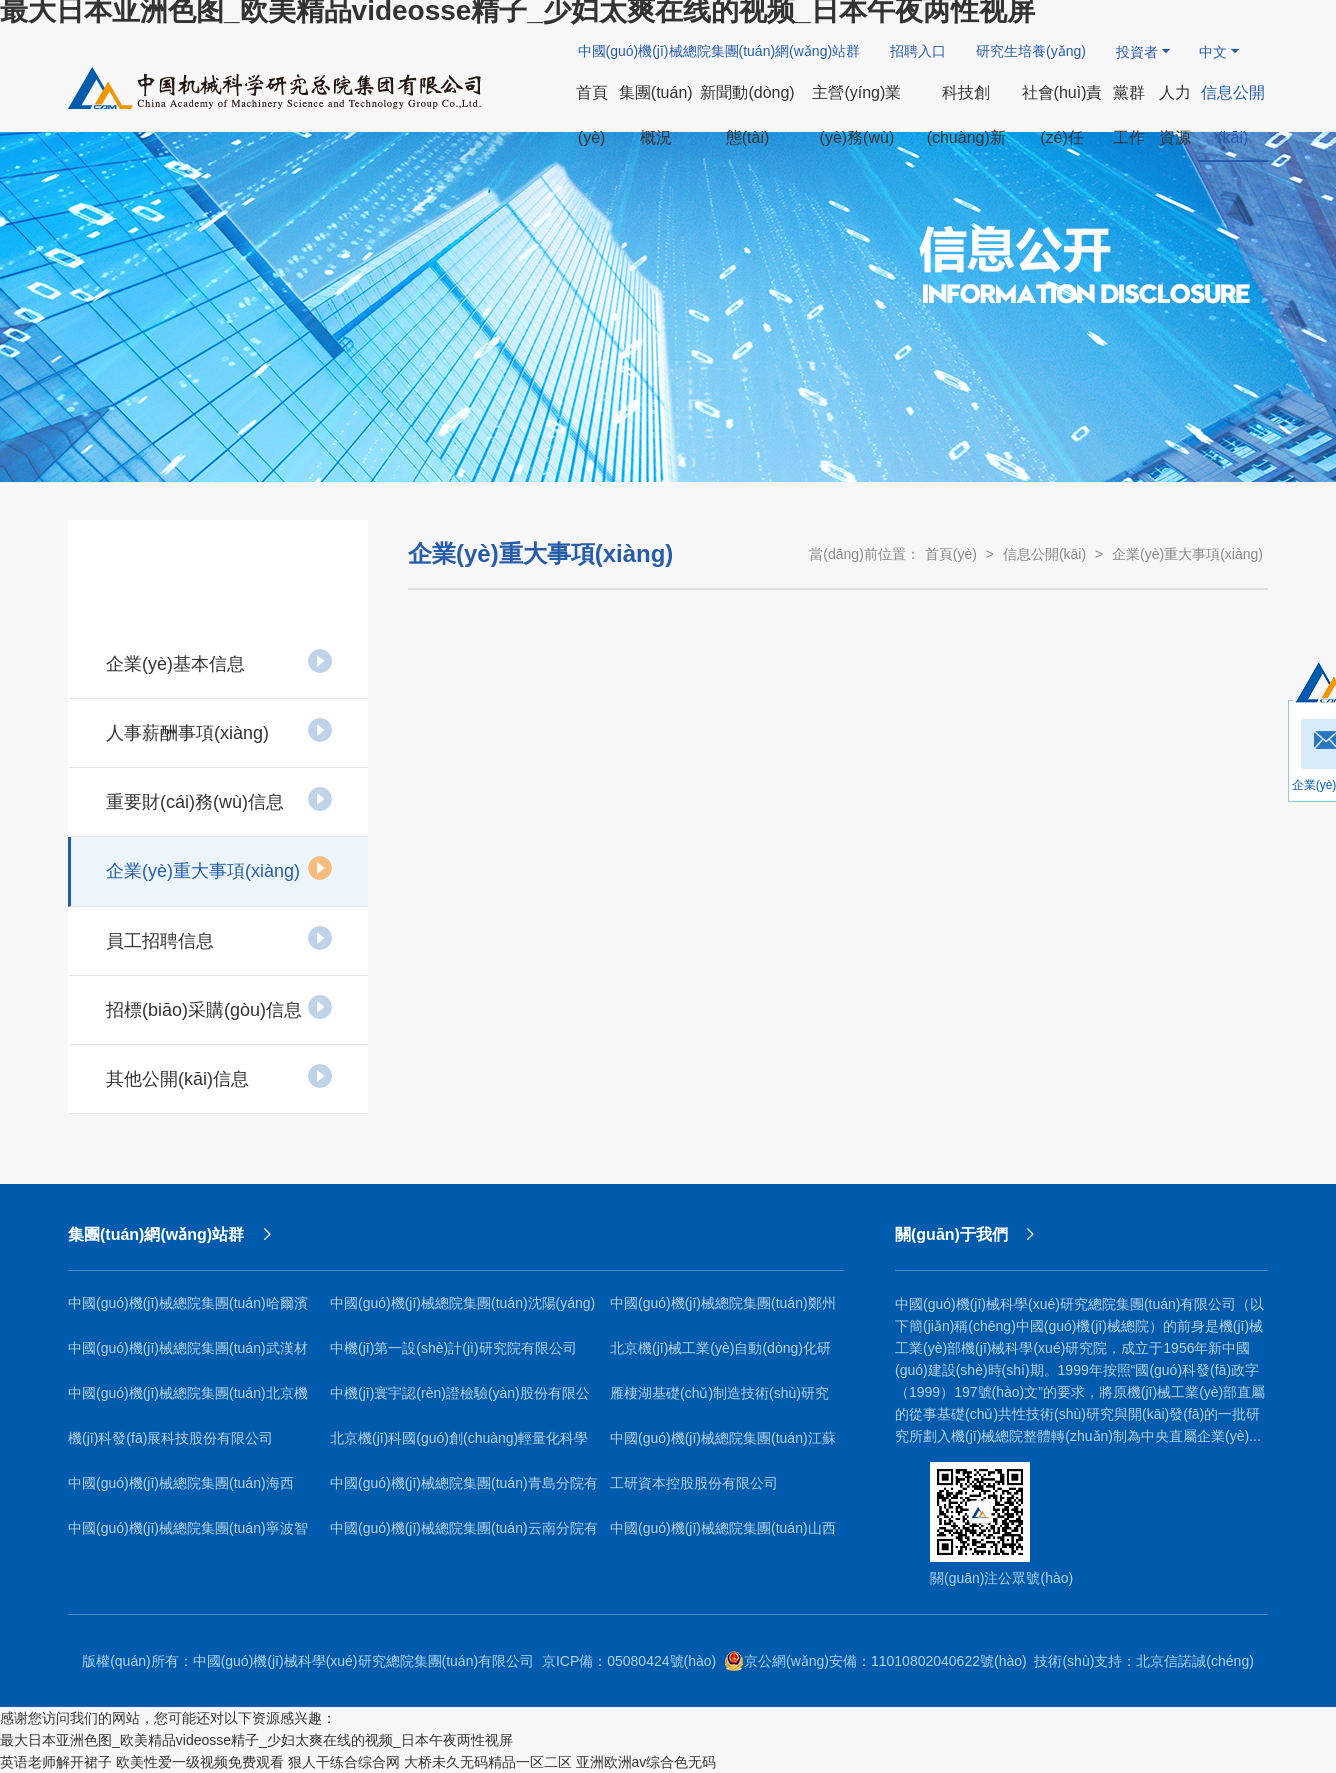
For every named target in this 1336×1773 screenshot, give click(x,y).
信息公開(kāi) (1044, 554)
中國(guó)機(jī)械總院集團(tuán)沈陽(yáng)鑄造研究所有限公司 (462, 1310)
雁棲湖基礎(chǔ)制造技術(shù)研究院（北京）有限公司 (719, 1400)
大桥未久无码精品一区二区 (488, 1762)
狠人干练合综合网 (344, 1762)
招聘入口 (918, 51)
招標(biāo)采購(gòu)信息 (219, 1007)
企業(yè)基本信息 (219, 661)
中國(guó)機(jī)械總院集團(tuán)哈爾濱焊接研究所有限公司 (188, 1310)
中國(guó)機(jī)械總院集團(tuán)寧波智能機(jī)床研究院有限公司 (188, 1535)
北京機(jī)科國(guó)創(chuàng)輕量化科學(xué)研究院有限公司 (459, 1445)
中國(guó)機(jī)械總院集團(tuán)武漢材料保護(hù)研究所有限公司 (188, 1355)
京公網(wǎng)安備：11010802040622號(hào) (875, 1661)
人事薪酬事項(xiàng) (219, 730)
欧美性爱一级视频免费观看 (200, 1762)
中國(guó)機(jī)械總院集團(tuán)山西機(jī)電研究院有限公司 (723, 1535)
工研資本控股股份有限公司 (694, 1483)
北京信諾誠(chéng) (1194, 1661)
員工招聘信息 (219, 938)
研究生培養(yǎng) (1031, 51)
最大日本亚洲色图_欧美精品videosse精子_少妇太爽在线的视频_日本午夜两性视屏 (256, 1740)
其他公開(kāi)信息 (219, 1076)
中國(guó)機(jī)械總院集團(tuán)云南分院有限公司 (464, 1535)
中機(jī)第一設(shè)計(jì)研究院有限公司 (453, 1348)
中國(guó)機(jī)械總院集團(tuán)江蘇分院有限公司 (723, 1445)
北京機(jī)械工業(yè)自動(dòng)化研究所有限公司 (720, 1355)
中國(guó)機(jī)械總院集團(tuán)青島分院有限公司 (464, 1490)
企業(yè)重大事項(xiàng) (219, 868)
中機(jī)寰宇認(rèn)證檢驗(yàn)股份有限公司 (460, 1400)
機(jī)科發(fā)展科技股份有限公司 (170, 1438)
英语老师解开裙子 (56, 1762)
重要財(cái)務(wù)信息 (219, 799)
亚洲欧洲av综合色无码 (646, 1762)
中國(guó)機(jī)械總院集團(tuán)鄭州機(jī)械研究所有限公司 (723, 1310)
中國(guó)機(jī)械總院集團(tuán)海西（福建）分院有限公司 (181, 1490)
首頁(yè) (951, 554)
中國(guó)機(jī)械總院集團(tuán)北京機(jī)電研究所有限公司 (188, 1400)
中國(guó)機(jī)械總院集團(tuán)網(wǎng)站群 (719, 51)
